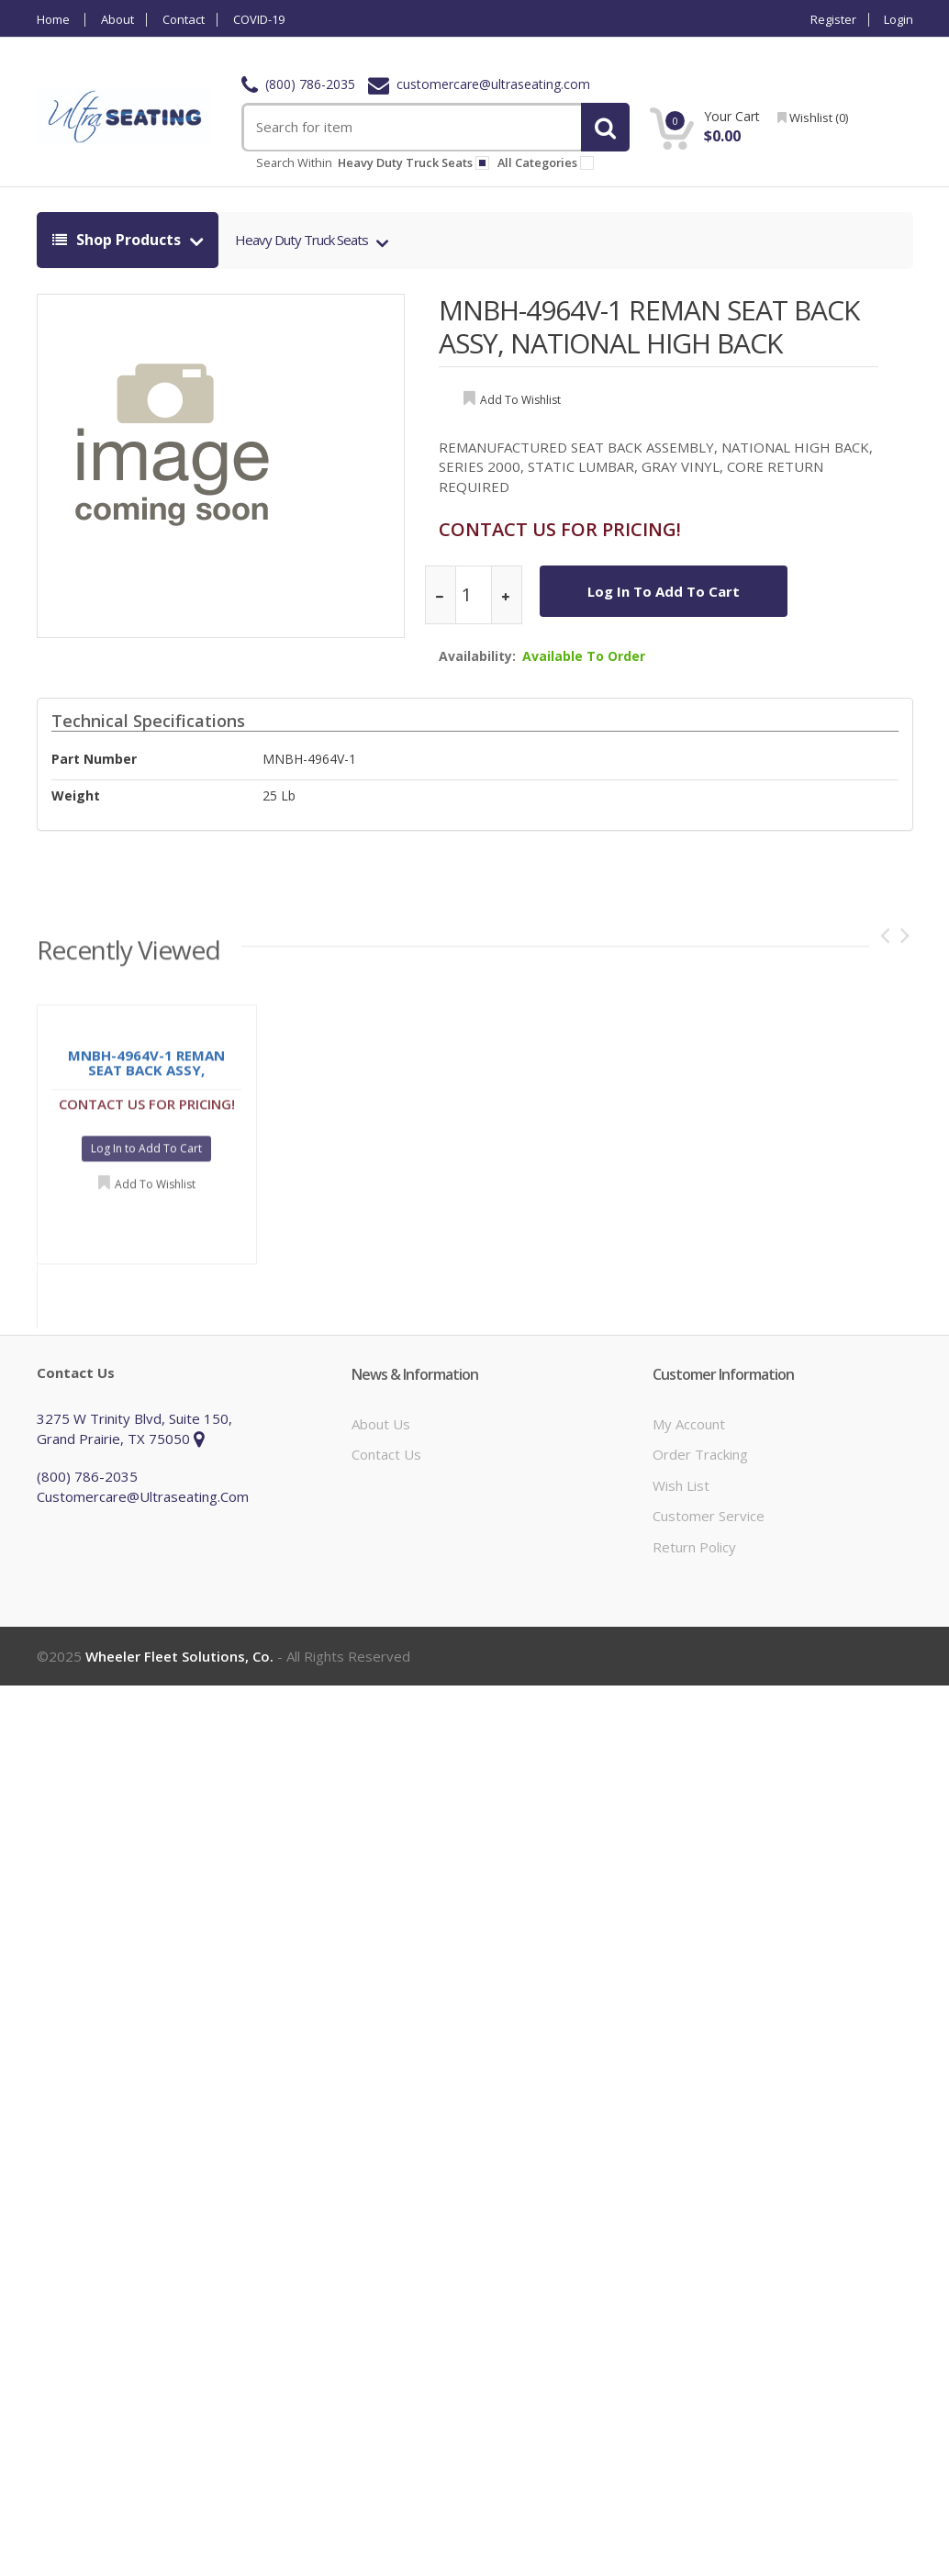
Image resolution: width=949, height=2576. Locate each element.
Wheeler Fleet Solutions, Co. (179, 1656)
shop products (118, 240)
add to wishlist (520, 400)
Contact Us (386, 1454)
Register (833, 20)
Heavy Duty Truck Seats (303, 239)
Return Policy (694, 1547)
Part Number (94, 758)
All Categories (548, 162)
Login (898, 20)
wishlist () (812, 117)
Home (53, 20)
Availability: (477, 656)
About (117, 20)
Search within (294, 162)
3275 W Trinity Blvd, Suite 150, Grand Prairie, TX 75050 (134, 1428)
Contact (183, 20)
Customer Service (709, 1515)
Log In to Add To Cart (663, 591)
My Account (689, 1424)
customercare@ (479, 84)
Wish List (681, 1485)
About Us (381, 1424)
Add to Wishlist (155, 1190)
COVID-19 (259, 20)
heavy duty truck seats (413, 162)
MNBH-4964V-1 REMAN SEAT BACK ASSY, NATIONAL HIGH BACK (649, 326)
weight (75, 795)
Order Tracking (700, 1454)
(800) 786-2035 (298, 84)
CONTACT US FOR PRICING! (560, 529)
